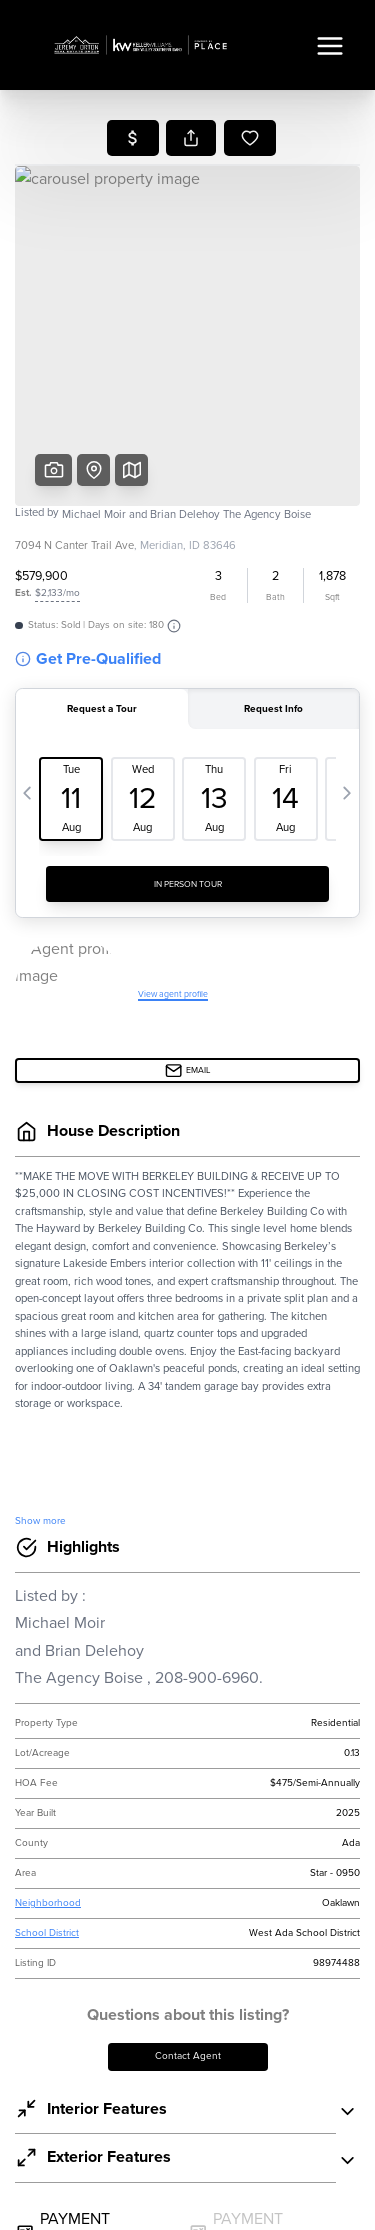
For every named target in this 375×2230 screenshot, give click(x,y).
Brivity (170, 2177)
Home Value (187, 307)
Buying (188, 219)
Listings (187, 190)
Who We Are (188, 336)
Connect (187, 365)
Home (187, 161)
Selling (188, 248)
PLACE (308, 1975)
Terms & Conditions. (250, 1200)
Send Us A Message (188, 1414)
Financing (188, 277)
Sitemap (328, 2205)
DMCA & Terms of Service (204, 2205)
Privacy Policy (106, 1200)
